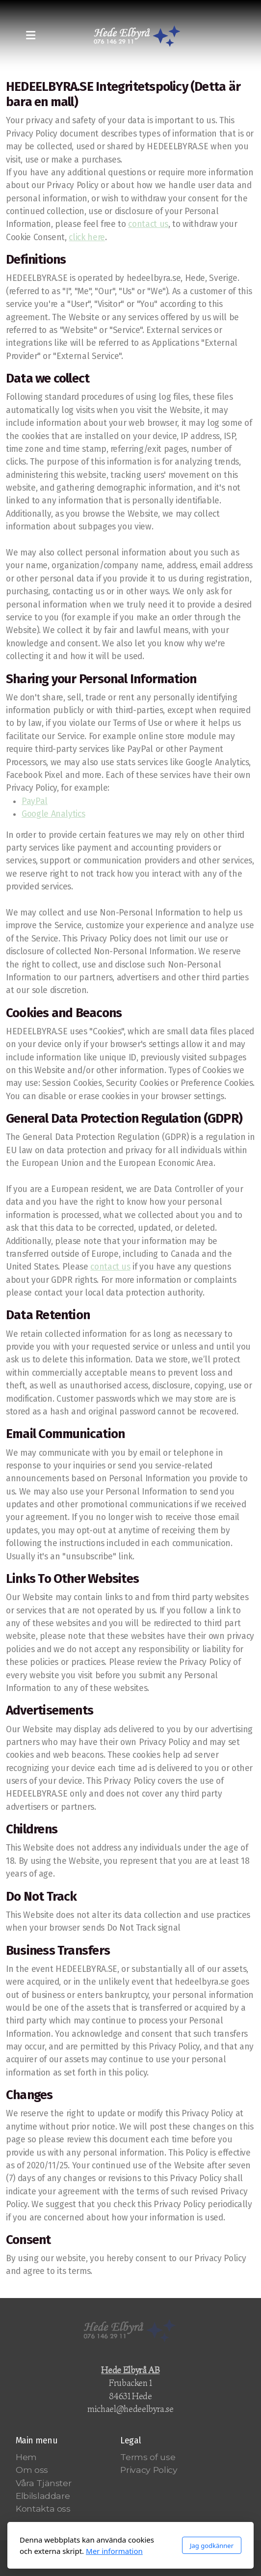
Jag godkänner (212, 2545)
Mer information (114, 2551)
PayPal (35, 801)
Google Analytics (53, 814)
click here (86, 237)
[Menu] (30, 36)
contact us (148, 224)
